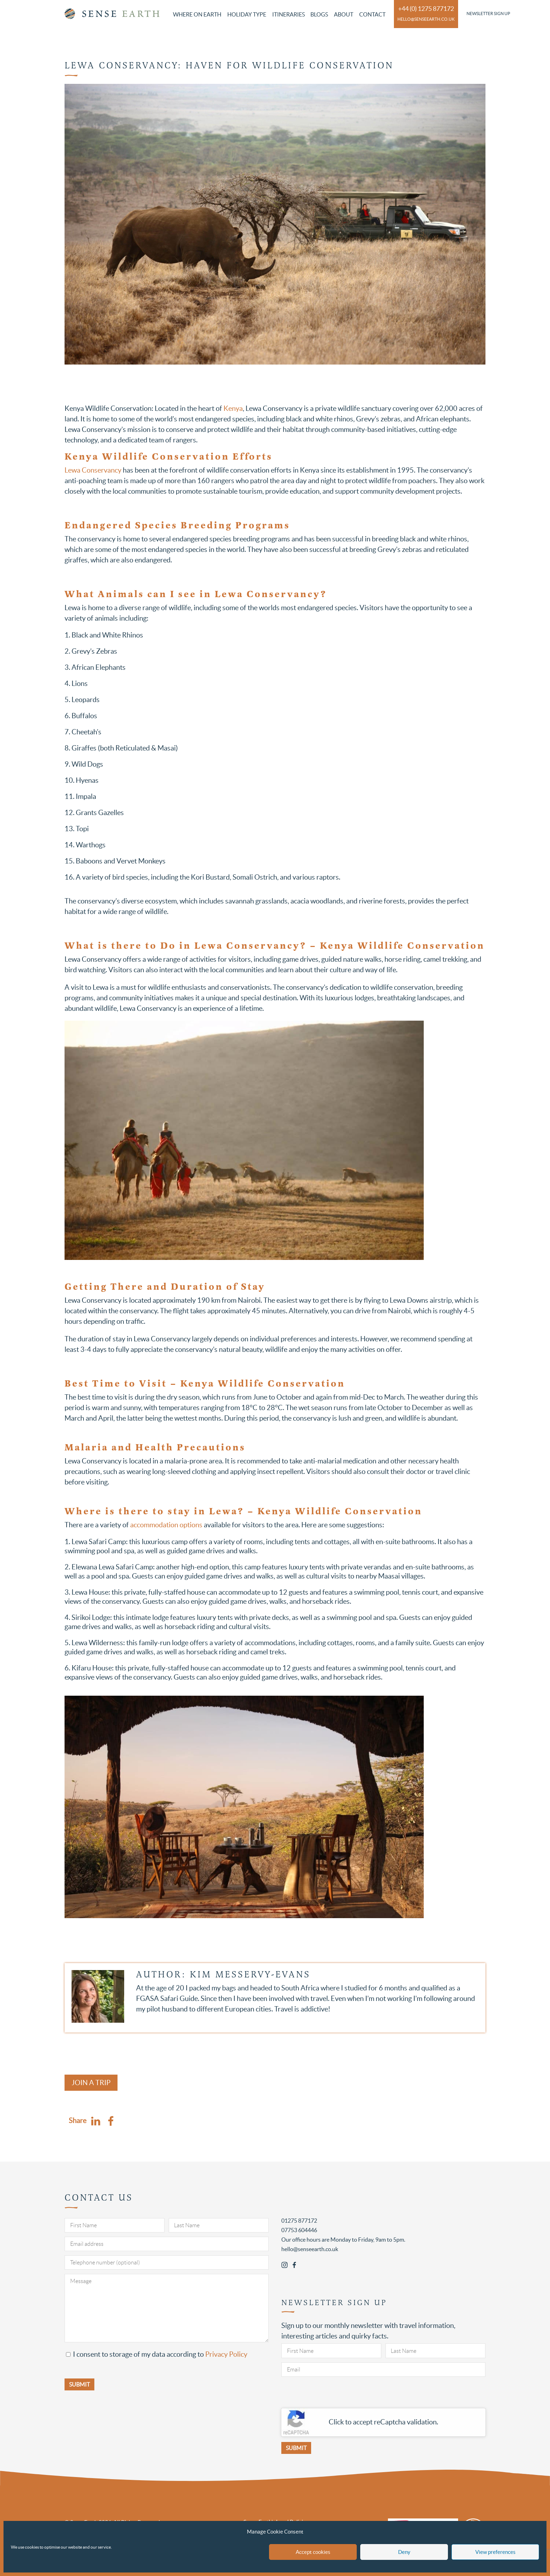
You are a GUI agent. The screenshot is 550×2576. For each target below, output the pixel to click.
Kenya (233, 408)
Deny (404, 2552)
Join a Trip (91, 2083)
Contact (372, 14)
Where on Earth (197, 14)
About (343, 14)
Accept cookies (313, 2552)
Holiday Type (246, 14)
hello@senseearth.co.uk (426, 19)
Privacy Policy (226, 2354)
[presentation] (334, 2394)
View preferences (495, 2552)
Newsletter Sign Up (488, 13)
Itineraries (288, 14)
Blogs (319, 14)
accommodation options (166, 1525)
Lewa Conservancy (93, 470)
